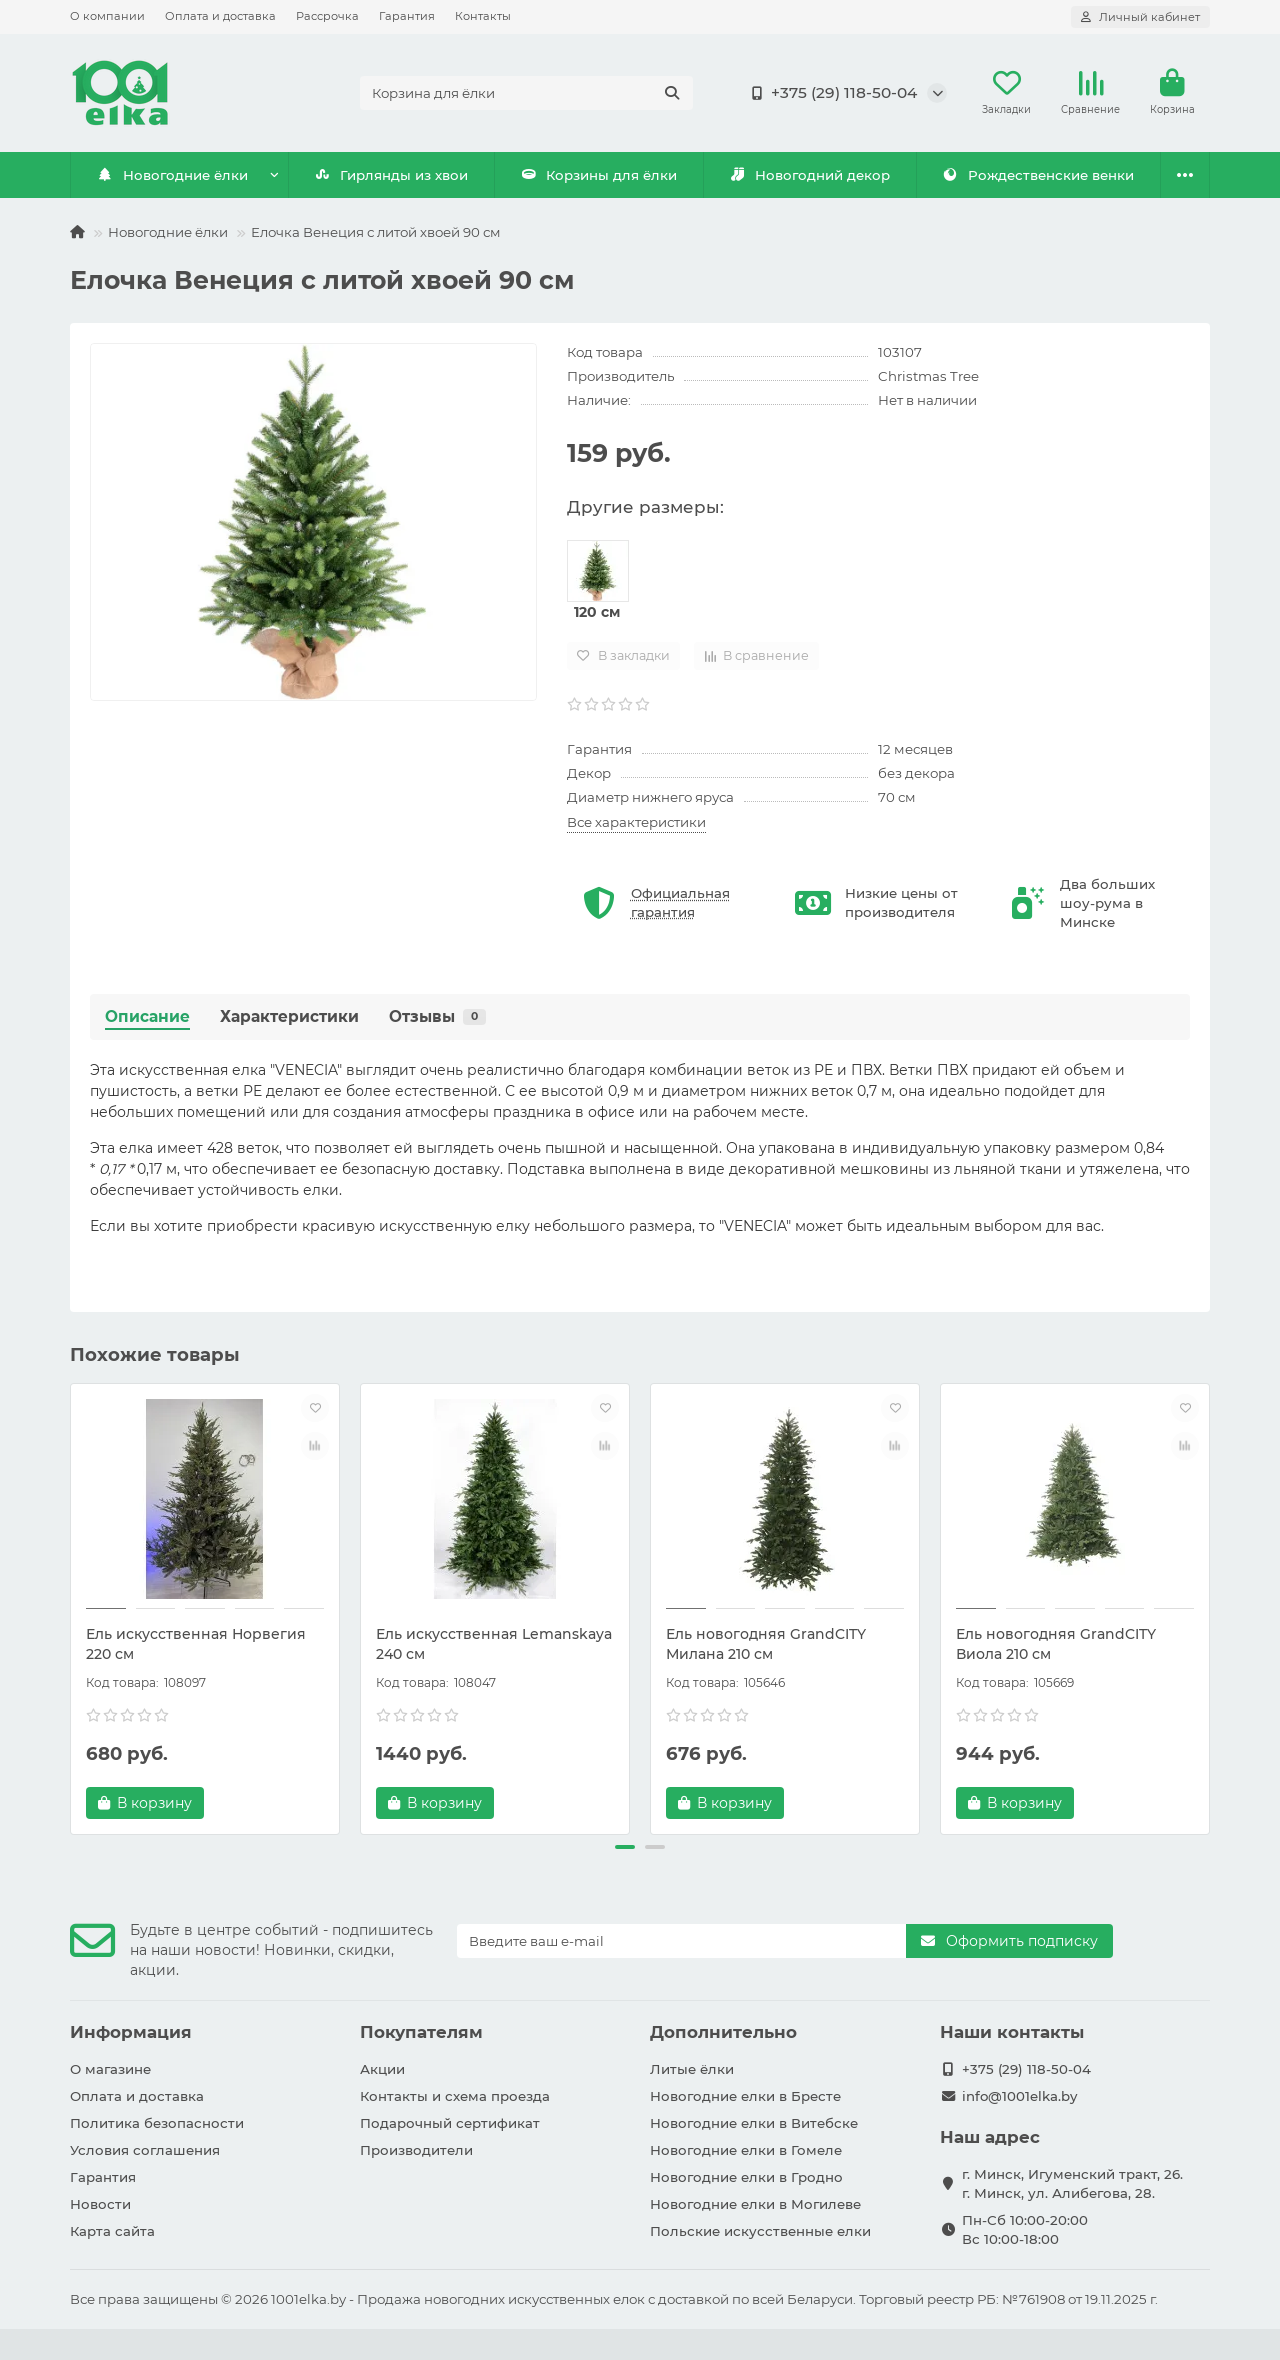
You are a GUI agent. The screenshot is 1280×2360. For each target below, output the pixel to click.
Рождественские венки (1038, 175)
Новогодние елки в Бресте (745, 2096)
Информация (131, 2032)
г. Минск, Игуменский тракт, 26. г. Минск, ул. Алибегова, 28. (1072, 2183)
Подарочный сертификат (450, 2123)
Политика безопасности (157, 2123)
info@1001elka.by (1019, 2096)
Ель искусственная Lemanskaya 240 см (494, 1644)
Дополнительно (723, 2032)
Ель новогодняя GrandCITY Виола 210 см (1056, 1644)
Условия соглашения (145, 2150)
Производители (416, 2150)
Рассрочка (327, 16)
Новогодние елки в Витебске (754, 2123)
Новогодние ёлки (173, 175)
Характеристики (289, 1016)
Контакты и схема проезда (455, 2096)
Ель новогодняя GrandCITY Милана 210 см (766, 1644)
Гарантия (407, 16)
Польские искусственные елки (760, 2231)
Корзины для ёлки (599, 175)
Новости (100, 2204)
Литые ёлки (692, 2069)
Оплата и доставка (220, 16)
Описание (147, 1016)
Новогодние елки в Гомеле (746, 2150)
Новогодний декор (810, 175)
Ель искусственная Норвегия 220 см (196, 1644)
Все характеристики (636, 822)
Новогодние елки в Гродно (746, 2177)
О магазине (110, 2069)
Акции (382, 2069)
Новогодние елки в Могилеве (755, 2204)
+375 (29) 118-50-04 (830, 93)
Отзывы (437, 1016)
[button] (625, 1847)
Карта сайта (112, 2231)
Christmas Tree (928, 376)
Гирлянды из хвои (391, 175)
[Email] (682, 1941)
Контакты (483, 16)
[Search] (526, 93)
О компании (107, 16)
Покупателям (421, 2032)
